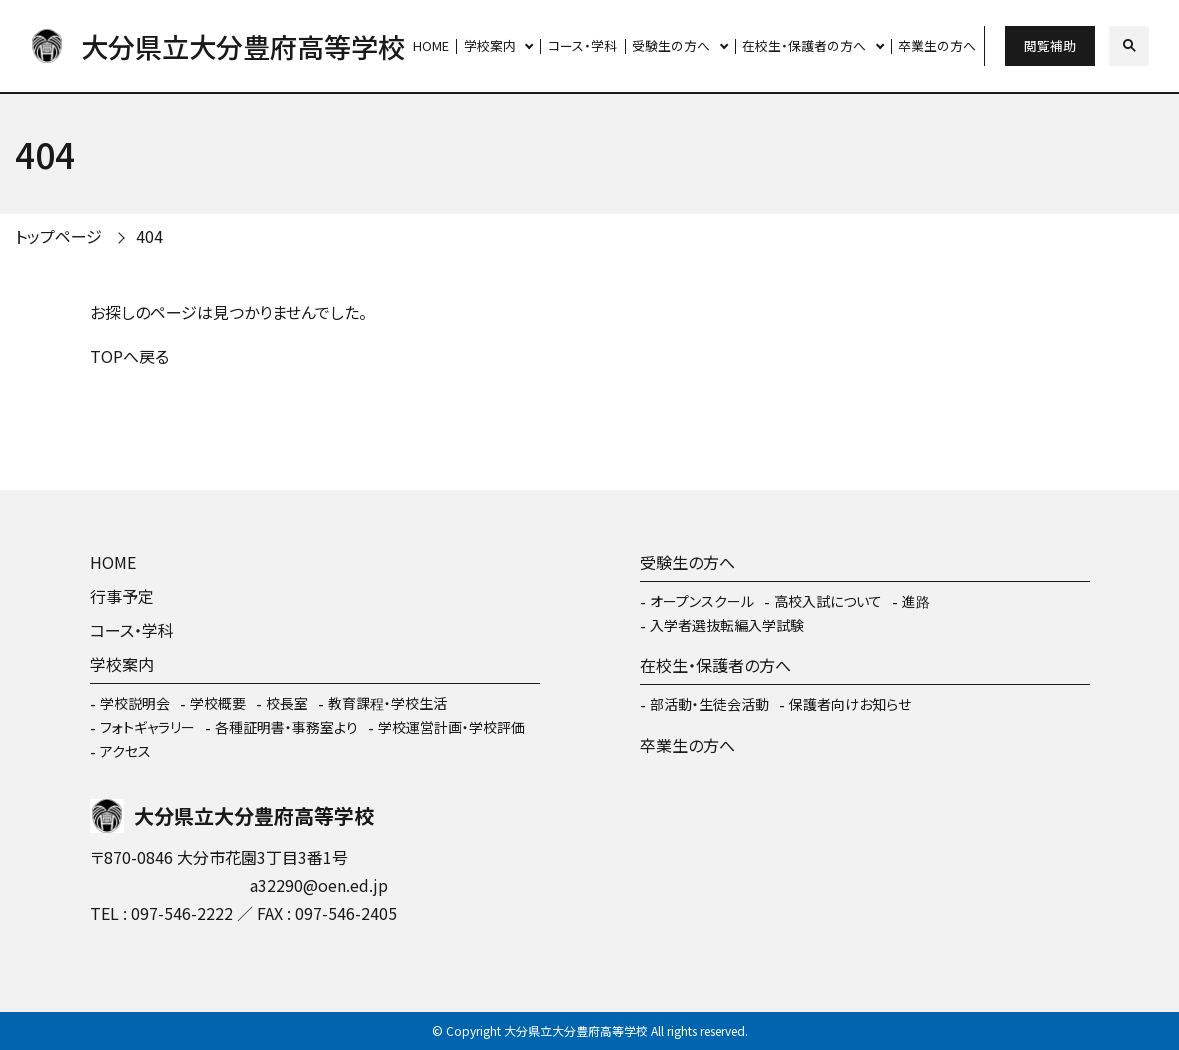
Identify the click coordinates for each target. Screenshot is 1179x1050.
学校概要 (218, 703)
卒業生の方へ (937, 45)
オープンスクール (702, 601)
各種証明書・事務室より (286, 727)
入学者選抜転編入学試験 (727, 625)
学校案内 (490, 45)
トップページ (58, 236)
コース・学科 (582, 45)
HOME (431, 45)
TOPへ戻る (129, 356)
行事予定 (122, 596)
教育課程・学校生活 (387, 703)
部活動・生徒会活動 (709, 704)
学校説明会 (135, 703)
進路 (916, 601)
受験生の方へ (671, 45)
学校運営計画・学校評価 (451, 727)
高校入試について (828, 601)
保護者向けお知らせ (850, 704)
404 (149, 236)
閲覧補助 (1050, 45)
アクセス (125, 751)
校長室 (287, 703)
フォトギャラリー (147, 727)
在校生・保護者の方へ (804, 45)
